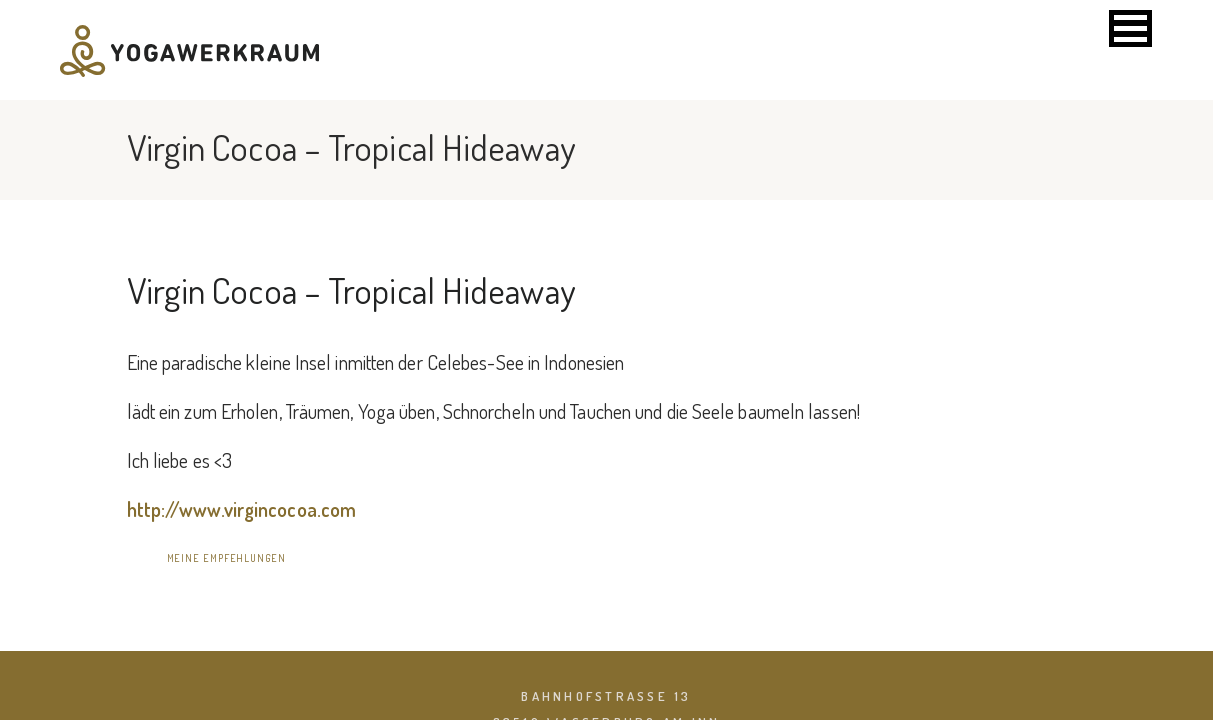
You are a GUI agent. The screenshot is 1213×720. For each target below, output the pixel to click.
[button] (1130, 28)
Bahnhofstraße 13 (606, 696)
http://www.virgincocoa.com (242, 509)
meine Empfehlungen (226, 558)
